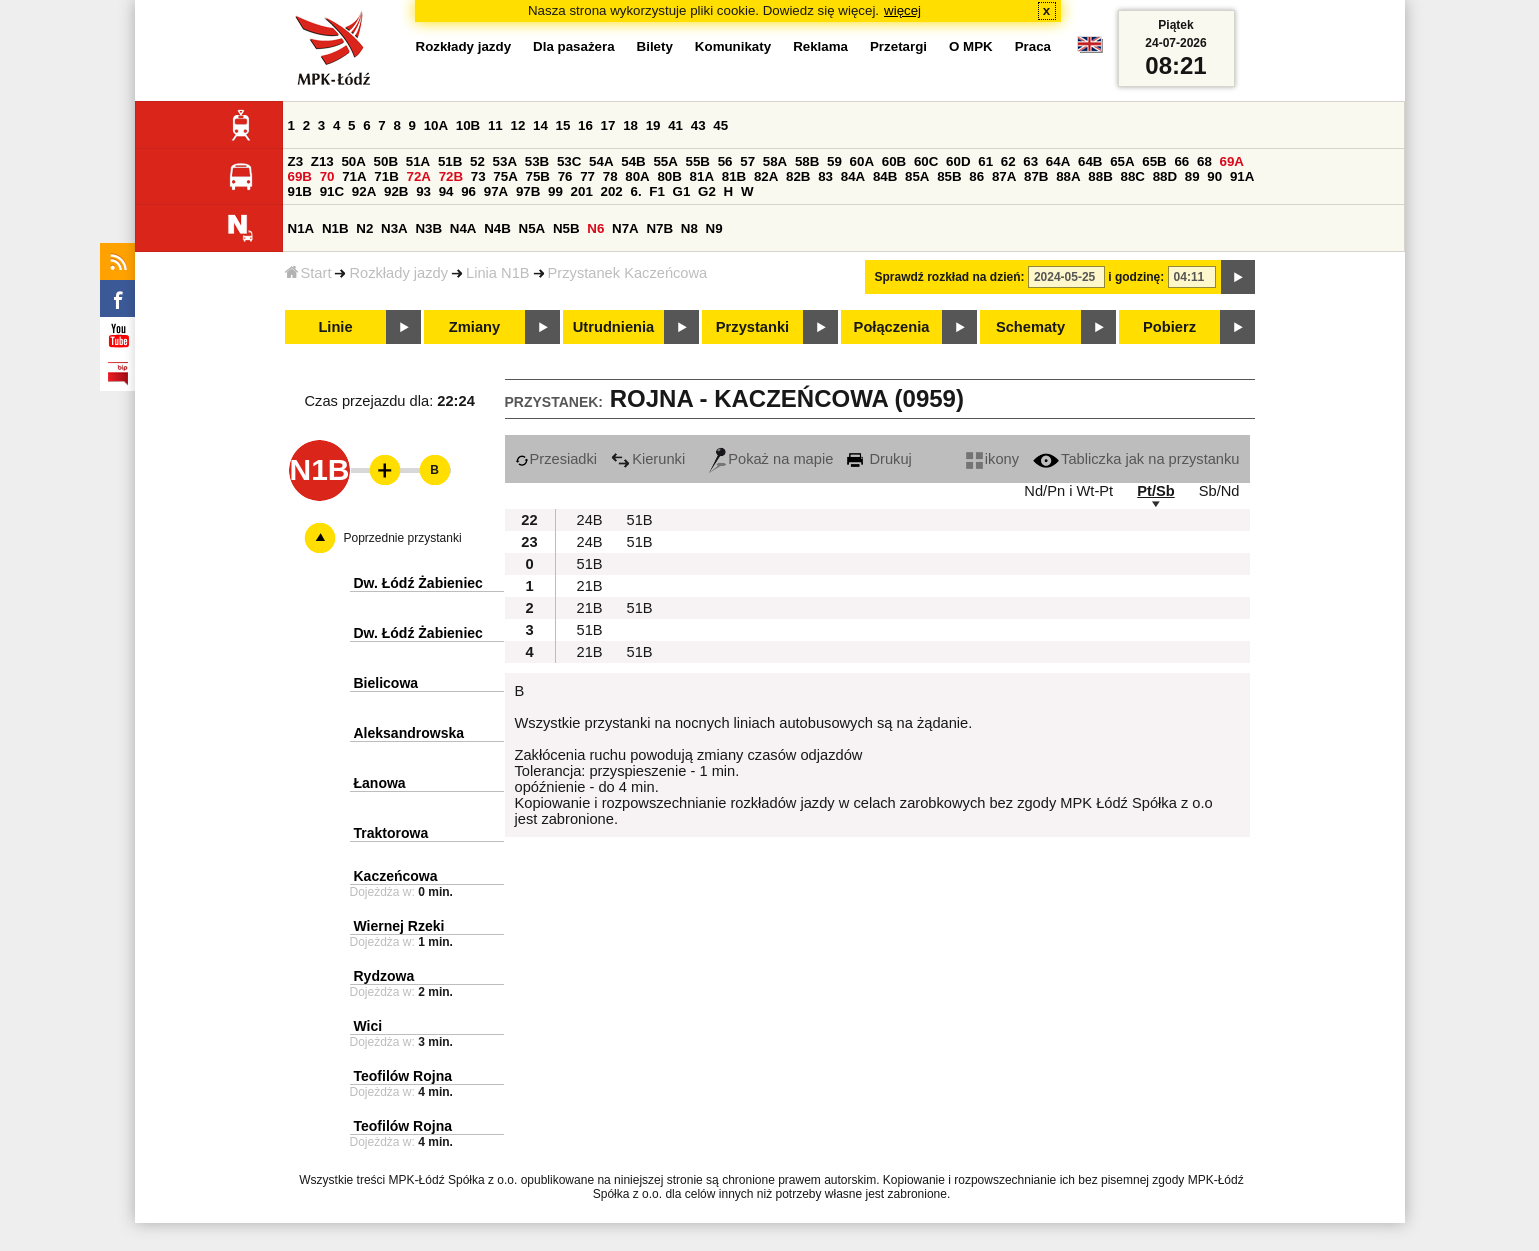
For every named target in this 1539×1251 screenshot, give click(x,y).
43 (698, 125)
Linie (335, 327)
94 (446, 191)
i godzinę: (1136, 277)
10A (436, 125)
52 (477, 161)
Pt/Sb (1155, 491)
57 (747, 161)
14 (540, 125)
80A (637, 176)
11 (495, 125)
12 (517, 125)
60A (862, 161)
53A (505, 161)
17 (608, 125)
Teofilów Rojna (403, 1076)
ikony (992, 459)
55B (698, 161)
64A (1058, 161)
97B (528, 191)
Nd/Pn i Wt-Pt (1068, 491)
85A (917, 176)
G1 (682, 191)
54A (601, 161)
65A (1122, 161)
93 (423, 191)
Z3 (296, 161)
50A (353, 161)
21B (590, 586)
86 (976, 176)
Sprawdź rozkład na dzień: (950, 277)
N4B (497, 228)
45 (720, 125)
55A (665, 161)
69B (300, 176)
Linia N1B (498, 273)
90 (1214, 176)
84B (885, 176)
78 (610, 176)
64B (1090, 161)
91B (300, 191)
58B (807, 161)
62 (1008, 161)
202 (612, 191)
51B (450, 161)
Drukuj (879, 459)
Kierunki (648, 459)
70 (327, 176)
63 (1030, 161)
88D (1165, 176)
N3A (394, 228)
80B (669, 176)
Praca (1033, 46)
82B (798, 176)
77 (587, 176)
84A (853, 176)
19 (653, 125)
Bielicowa (386, 683)
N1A (301, 228)
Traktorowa (391, 833)
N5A (532, 228)
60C (926, 161)
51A (418, 161)
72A (419, 176)
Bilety (655, 46)
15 (563, 125)
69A (1232, 161)
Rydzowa (384, 976)
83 (825, 176)
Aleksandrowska (409, 733)
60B (894, 161)
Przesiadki (556, 459)
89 (1192, 176)
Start (308, 273)
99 (555, 191)
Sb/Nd (1219, 491)
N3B (428, 228)
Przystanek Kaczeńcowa (628, 273)
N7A (625, 228)
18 (630, 125)
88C (1133, 176)
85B (949, 176)
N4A (463, 228)
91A (1242, 176)
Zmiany (474, 327)
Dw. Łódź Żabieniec (418, 583)
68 (1204, 161)
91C (332, 191)
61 (985, 161)
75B (538, 176)
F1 (657, 191)
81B (734, 176)
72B (451, 176)
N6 (595, 228)
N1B (335, 228)
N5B (566, 228)
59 (834, 161)
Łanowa (380, 783)
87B (1036, 176)
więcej (902, 10)
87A (1004, 176)
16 (585, 125)
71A (354, 176)
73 (478, 176)
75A (505, 176)
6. (635, 191)
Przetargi (898, 46)
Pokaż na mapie (771, 459)
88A (1068, 176)
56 (725, 161)
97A (496, 191)
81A (702, 176)
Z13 (322, 161)
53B (537, 161)
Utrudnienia (613, 327)
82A (766, 176)
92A (364, 191)
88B (1100, 176)
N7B (659, 228)
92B (396, 191)
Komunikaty (733, 46)
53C (569, 161)
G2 (707, 191)
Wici (368, 1026)
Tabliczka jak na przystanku (1136, 459)
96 (468, 191)
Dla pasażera (574, 46)
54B (633, 161)
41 (675, 125)
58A (775, 161)
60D (958, 161)
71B (386, 176)
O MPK (971, 46)
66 (1181, 161)
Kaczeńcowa (396, 876)
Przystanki (752, 327)
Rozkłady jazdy (398, 273)
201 (582, 191)
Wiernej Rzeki (399, 926)
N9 (714, 228)
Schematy (1030, 327)
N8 (689, 228)
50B (386, 161)
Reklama (820, 46)
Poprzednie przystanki (403, 538)
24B (590, 520)
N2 (364, 228)
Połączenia (892, 327)
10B (468, 125)
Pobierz (1169, 327)
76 (565, 176)
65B (1154, 161)
